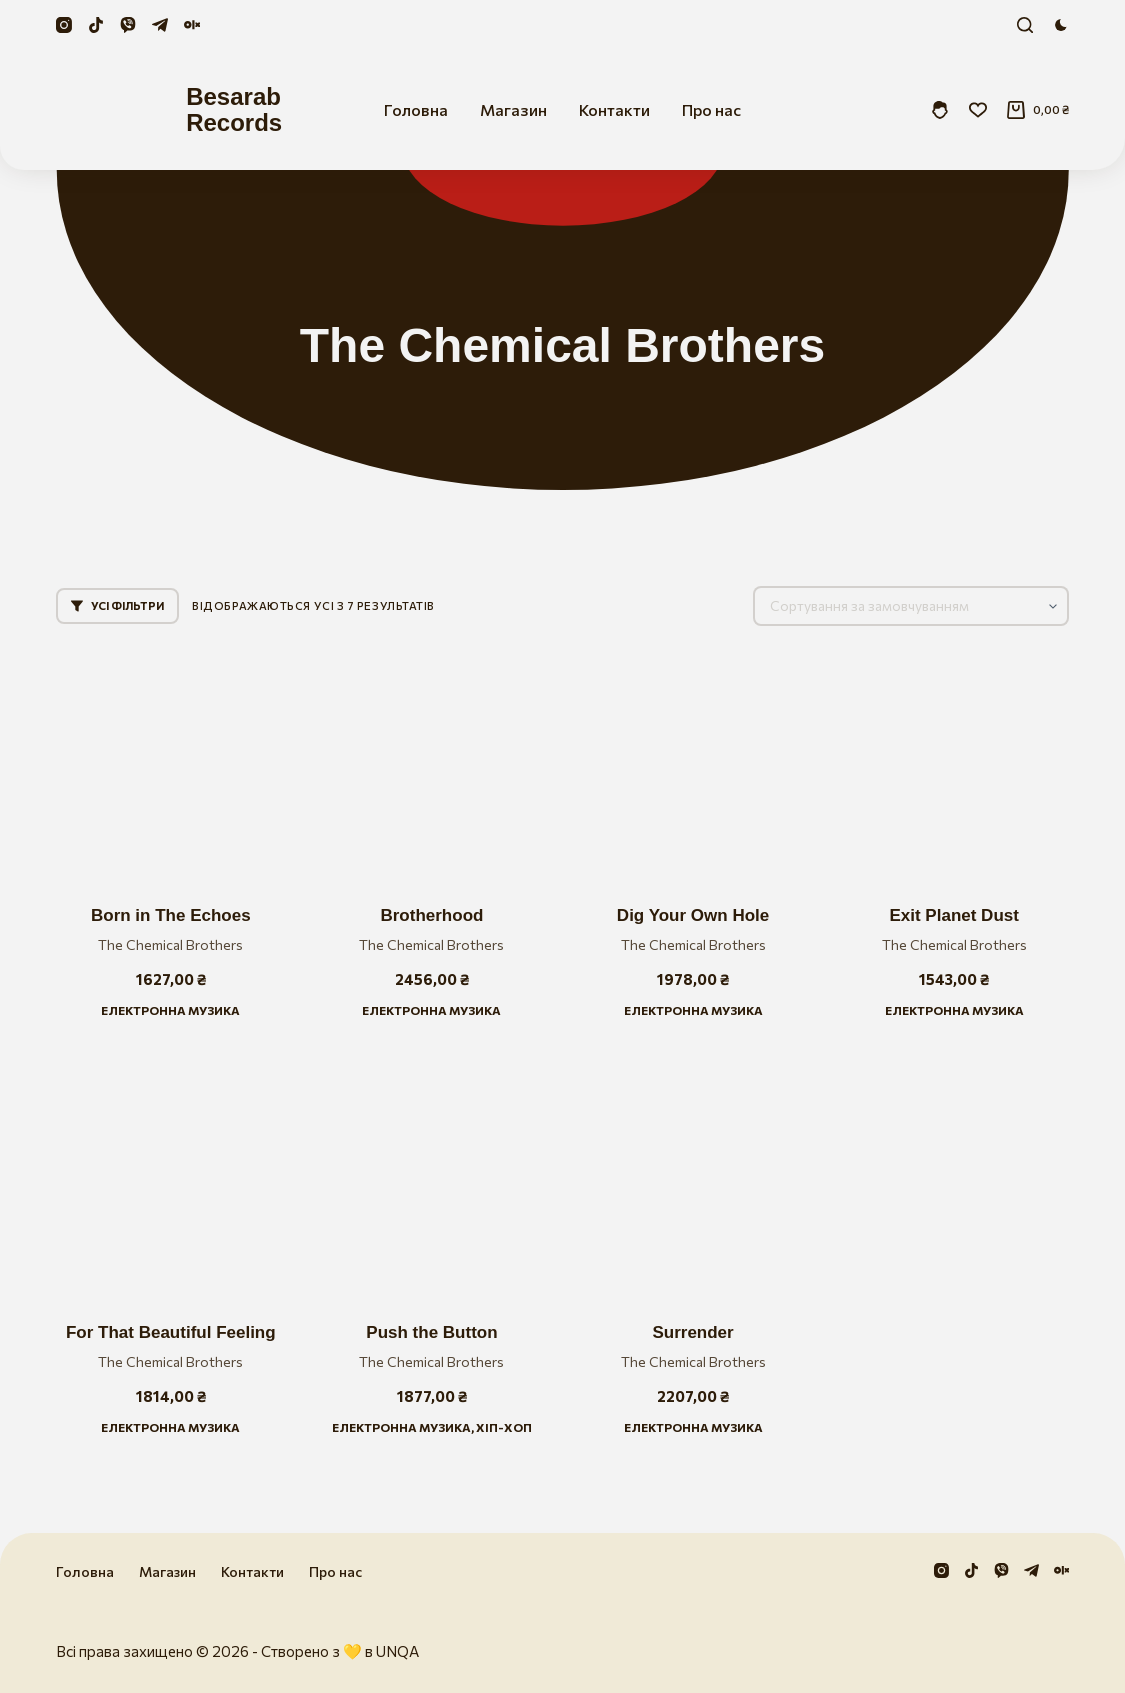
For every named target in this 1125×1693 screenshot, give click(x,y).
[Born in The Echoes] (170, 765)
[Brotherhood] (431, 765)
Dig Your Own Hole (693, 915)
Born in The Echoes (171, 915)
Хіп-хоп (504, 1427)
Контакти (614, 109)
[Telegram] (160, 25)
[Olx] (192, 25)
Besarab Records (234, 109)
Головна (416, 109)
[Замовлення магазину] (911, 606)
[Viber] (128, 25)
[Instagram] (64, 25)
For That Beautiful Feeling (171, 1332)
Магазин (513, 109)
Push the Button (431, 1332)
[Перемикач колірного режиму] (1061, 25)
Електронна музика (170, 1010)
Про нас (711, 109)
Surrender (692, 1332)
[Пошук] (1025, 25)
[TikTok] (96, 25)
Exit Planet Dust (953, 915)
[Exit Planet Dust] (954, 765)
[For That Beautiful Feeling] (170, 1182)
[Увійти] (940, 110)
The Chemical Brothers (170, 944)
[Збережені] (978, 110)
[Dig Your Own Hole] (693, 765)
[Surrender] (693, 1182)
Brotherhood (431, 915)
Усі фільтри (117, 605)
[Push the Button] (431, 1182)
